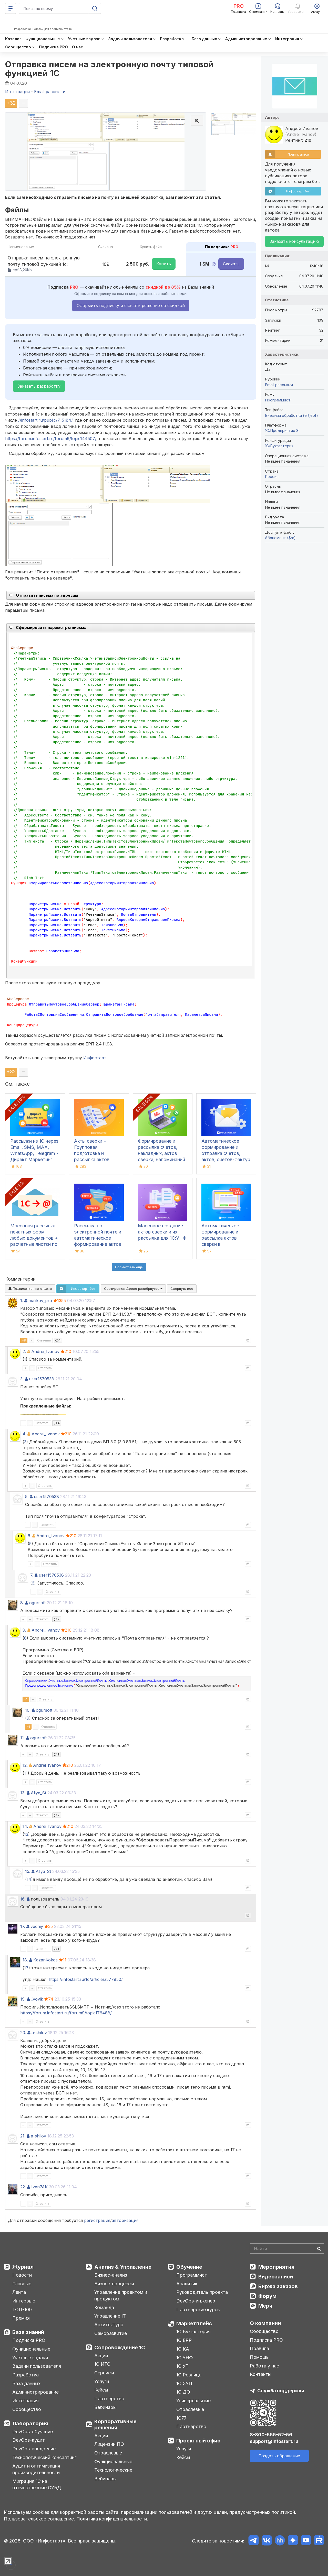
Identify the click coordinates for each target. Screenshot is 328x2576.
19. (23, 1999)
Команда (104, 2307)
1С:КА (182, 2349)
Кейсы (101, 2390)
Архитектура (108, 2324)
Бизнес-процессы (114, 2283)
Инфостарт (94, 1057)
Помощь (259, 2357)
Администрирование (35, 2392)
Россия (272, 476)
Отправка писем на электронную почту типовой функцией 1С (109, 68)
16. (22, 1899)
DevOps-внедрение (34, 2448)
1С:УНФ (184, 2357)
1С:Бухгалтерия (193, 2331)
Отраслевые (108, 2452)
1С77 (181, 2418)
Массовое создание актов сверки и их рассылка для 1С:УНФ (162, 1232)
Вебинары (105, 2407)
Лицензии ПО (109, 2444)
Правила (259, 2348)
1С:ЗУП (184, 2383)
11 (26, 1773)
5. (26, 1496)
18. (25, 1959)
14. (25, 1826)
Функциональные (31, 2349)
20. (23, 2032)
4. (24, 1433)
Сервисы (104, 2372)
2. (24, 1351)
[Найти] (319, 2248)
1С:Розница (188, 2374)
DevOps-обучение (32, 2431)
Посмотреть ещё (129, 1267)
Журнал (23, 2267)
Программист (278, 400)
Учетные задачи (30, 2357)
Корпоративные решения (115, 2424)
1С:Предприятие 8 (282, 430)
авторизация (125, 2220)
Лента (19, 2292)
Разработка (25, 2374)
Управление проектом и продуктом (120, 2295)
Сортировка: (133, 1288)
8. (22, 1602)
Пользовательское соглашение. (39, 2519)
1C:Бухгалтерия (279, 445)
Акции (101, 2355)
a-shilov (39, 2032)
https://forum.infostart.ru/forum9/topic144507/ (50, 438)
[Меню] (10, 8)
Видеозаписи (275, 2277)
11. (22, 1737)
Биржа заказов (278, 2286)
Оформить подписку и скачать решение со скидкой (131, 305)
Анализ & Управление (122, 2267)
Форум (267, 2296)
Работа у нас (264, 2365)
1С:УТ (182, 2366)
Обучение (189, 2267)
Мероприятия (276, 2267)
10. (27, 1710)
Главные (21, 2283)
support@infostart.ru (274, 2441)
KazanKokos (45, 1959)
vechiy (36, 1926)
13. (22, 1792)
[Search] (287, 2248)
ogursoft (37, 1602)
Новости (22, 2275)
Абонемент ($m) (280, 537)
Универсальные (193, 2400)
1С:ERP (184, 2340)
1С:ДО (183, 2392)
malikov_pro (40, 1300)
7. (31, 1575)
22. (23, 2186)
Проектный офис (198, 2441)
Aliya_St (38, 1792)
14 (29, 1879)
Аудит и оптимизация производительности (36, 2469)
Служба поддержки (280, 2390)
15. (27, 1871)
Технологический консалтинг (44, 2457)
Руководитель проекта (202, 2292)
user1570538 (41, 1378)
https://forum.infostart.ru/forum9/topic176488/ (66, 2012)
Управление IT (110, 2316)
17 (26, 1967)
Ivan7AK (39, 2186)
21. (22, 2135)
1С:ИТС (102, 2364)
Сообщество (26, 2409)
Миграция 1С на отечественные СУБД (36, 2485)
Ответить (44, 1340)
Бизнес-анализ (110, 2275)
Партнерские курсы (198, 2309)
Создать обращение (279, 2455)
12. (25, 1765)
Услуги (101, 2381)
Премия (21, 2318)
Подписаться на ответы (30, 1288)
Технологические (113, 2470)
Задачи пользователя (36, 2366)
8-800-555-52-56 (271, 2434)
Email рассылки (279, 384)
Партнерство (109, 2398)
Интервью (23, 2301)
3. (22, 1378)
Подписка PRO (28, 2340)
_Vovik (37, 1999)
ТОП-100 (22, 2309)
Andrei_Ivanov (45, 1351)
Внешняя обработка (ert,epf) (291, 415)
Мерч (265, 2306)
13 (26, 1834)
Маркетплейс (194, 2323)
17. (22, 1926)
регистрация (97, 2220)
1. (21, 1300)
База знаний (28, 2332)
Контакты (260, 2374)
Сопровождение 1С (119, 2347)
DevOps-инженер (195, 2301)
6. (29, 1535)
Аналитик (186, 2283)
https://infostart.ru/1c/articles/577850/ (86, 1979)
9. (24, 1630)
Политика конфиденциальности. (112, 2519)
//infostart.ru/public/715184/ (45, 420)
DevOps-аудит (28, 2440)
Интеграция (25, 2400)
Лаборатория (30, 2423)
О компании (265, 2323)
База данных (26, 2383)
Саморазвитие (110, 2333)
